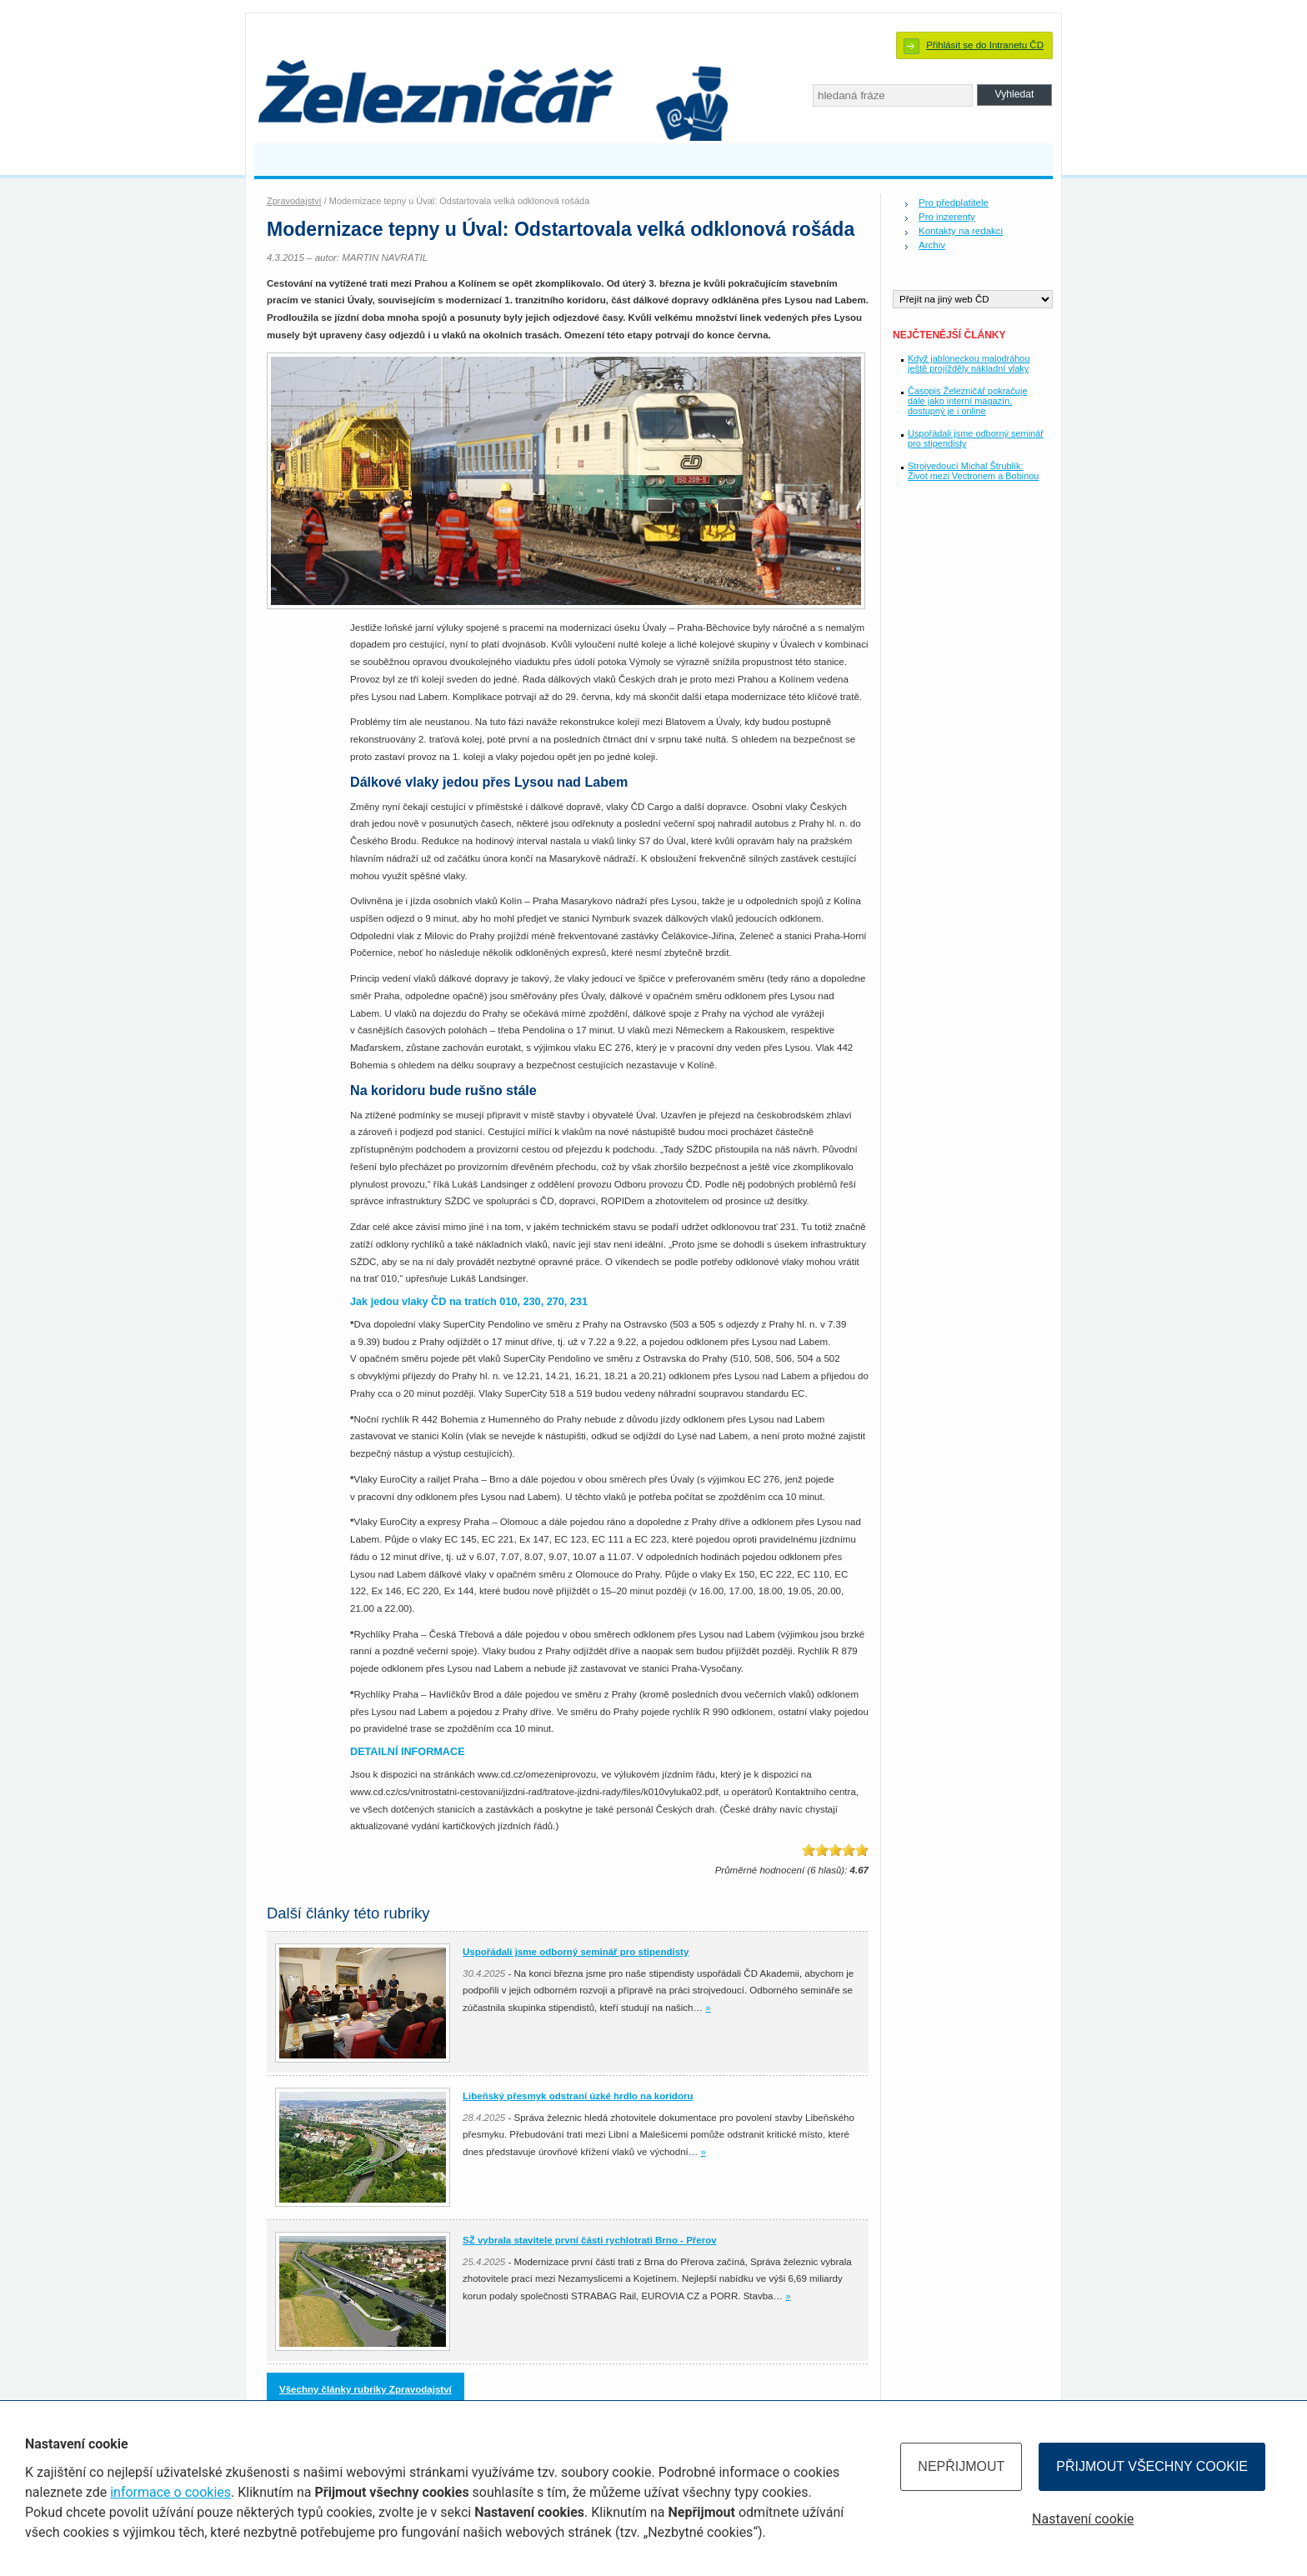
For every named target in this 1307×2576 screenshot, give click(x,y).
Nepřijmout (961, 2466)
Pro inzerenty (947, 217)
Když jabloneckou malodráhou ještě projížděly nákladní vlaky (969, 363)
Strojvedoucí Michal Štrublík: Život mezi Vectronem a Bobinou (973, 471)
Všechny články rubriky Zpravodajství (365, 2389)
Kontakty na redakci (961, 231)
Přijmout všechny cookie (1152, 2466)
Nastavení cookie (1083, 2519)
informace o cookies (170, 2492)
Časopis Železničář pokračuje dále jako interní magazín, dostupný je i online (967, 401)
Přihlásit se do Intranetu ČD (985, 45)
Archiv (932, 245)
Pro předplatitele (954, 203)
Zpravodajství (294, 201)
